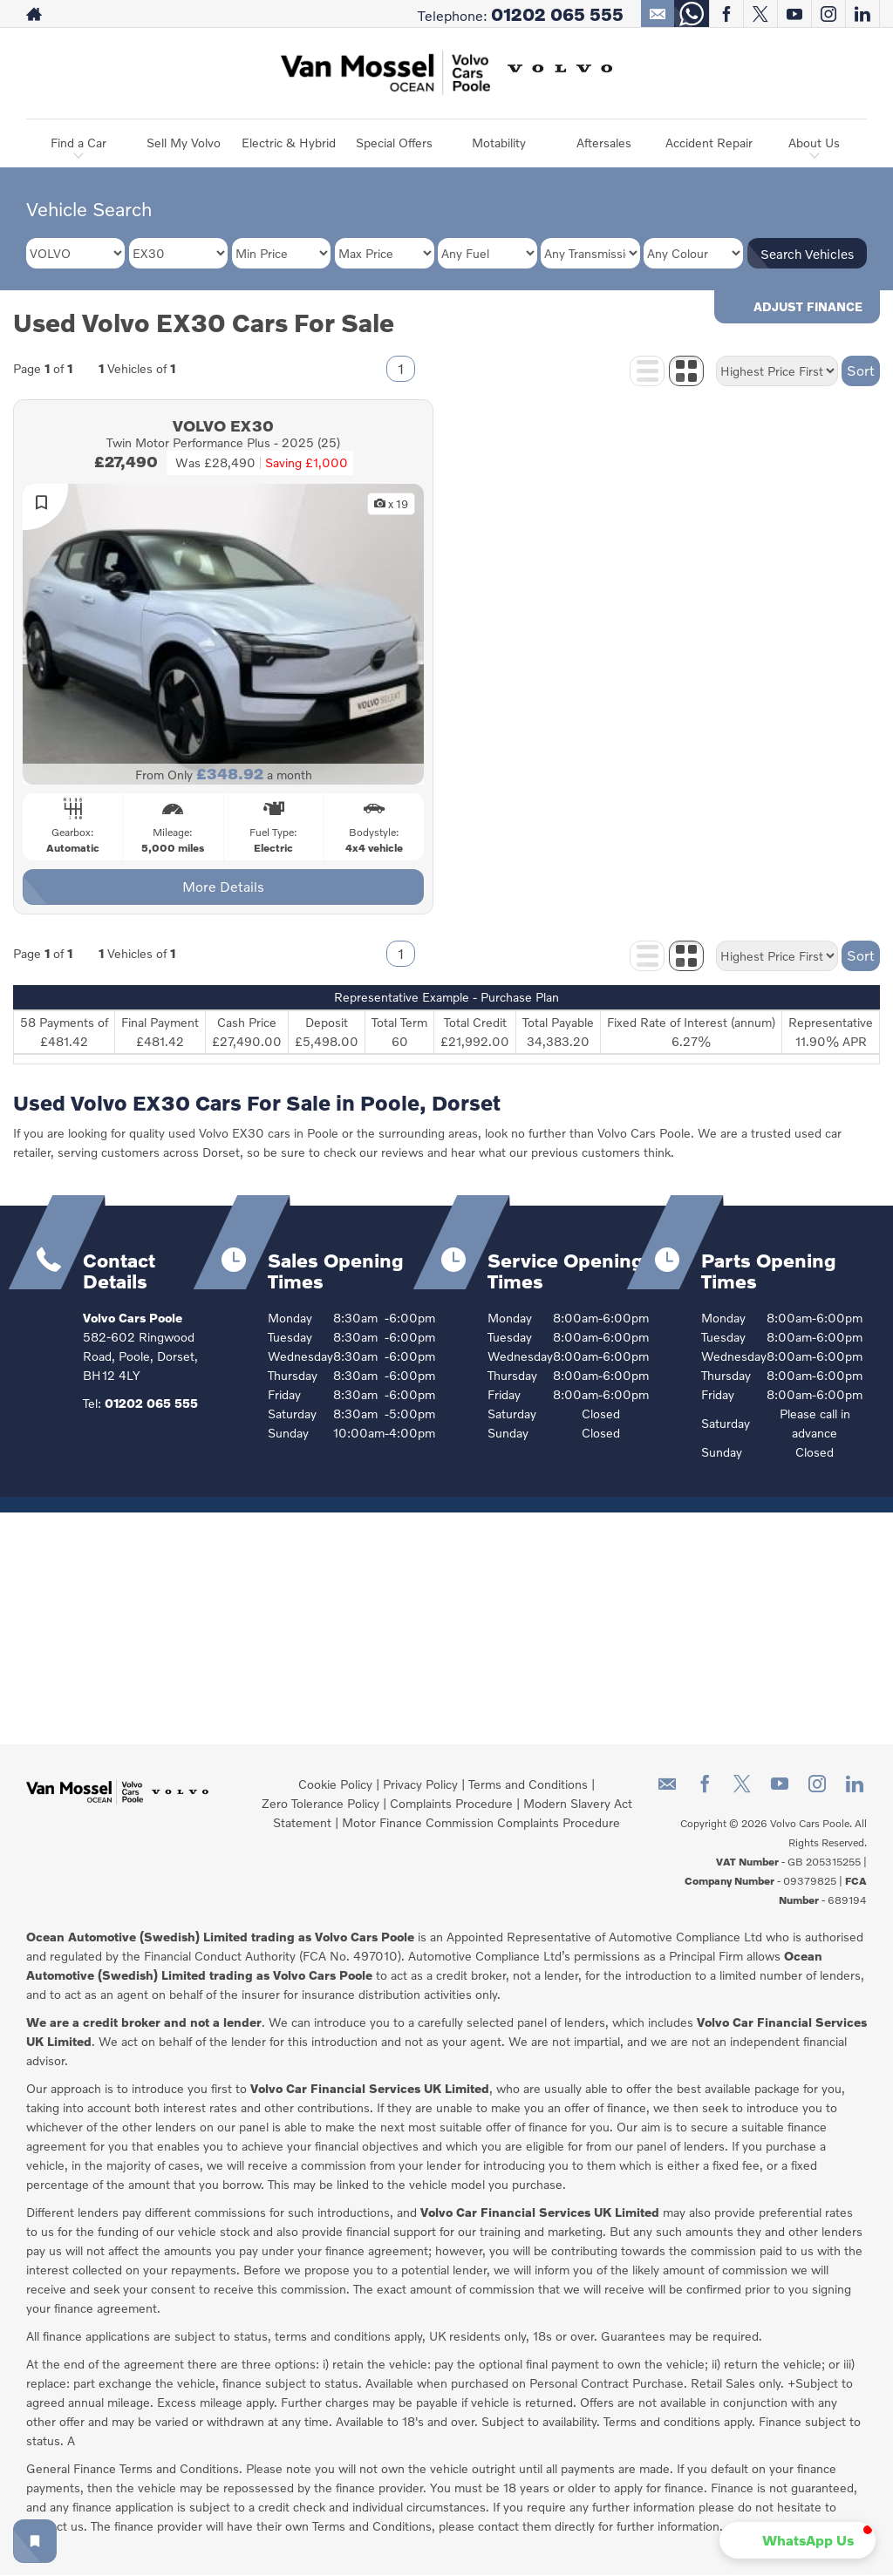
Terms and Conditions (528, 1784)
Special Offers (394, 142)
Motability (499, 142)
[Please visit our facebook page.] (726, 14)
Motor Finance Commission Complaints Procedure (481, 1822)
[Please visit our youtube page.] (794, 14)
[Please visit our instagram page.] (828, 14)
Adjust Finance (807, 306)
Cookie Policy (335, 1784)
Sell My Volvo (184, 142)
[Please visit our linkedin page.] (862, 14)
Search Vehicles (807, 254)
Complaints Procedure (451, 1803)
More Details (223, 886)
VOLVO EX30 (223, 425)
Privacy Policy (420, 1784)
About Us (814, 142)
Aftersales (603, 142)
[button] (797, 2540)
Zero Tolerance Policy (320, 1803)
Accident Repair (709, 142)
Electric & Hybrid (289, 142)
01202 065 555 (557, 13)
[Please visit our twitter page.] (760, 14)
